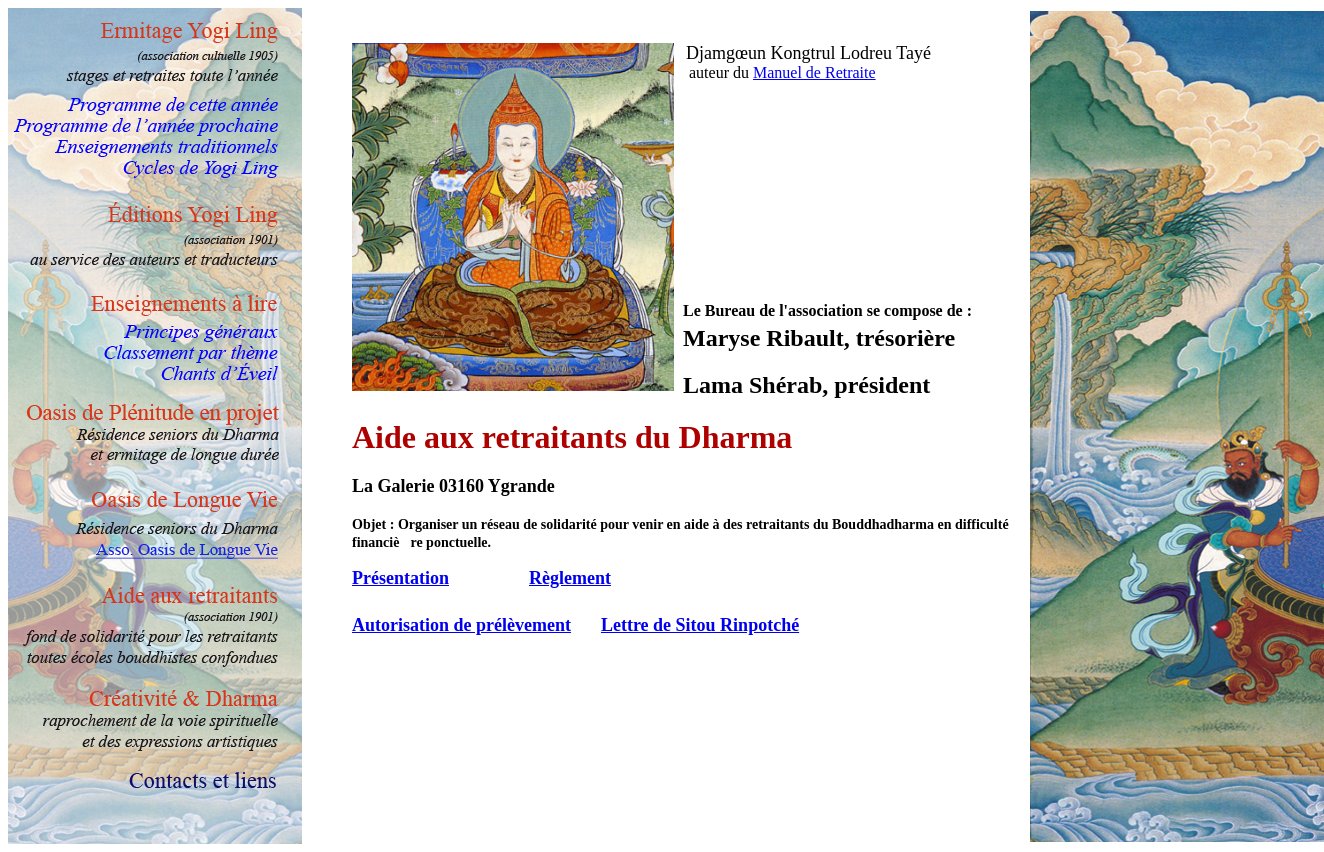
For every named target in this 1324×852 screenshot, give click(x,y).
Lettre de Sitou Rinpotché (700, 625)
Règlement (570, 578)
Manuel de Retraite (814, 72)
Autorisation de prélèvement (461, 625)
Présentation (400, 578)
